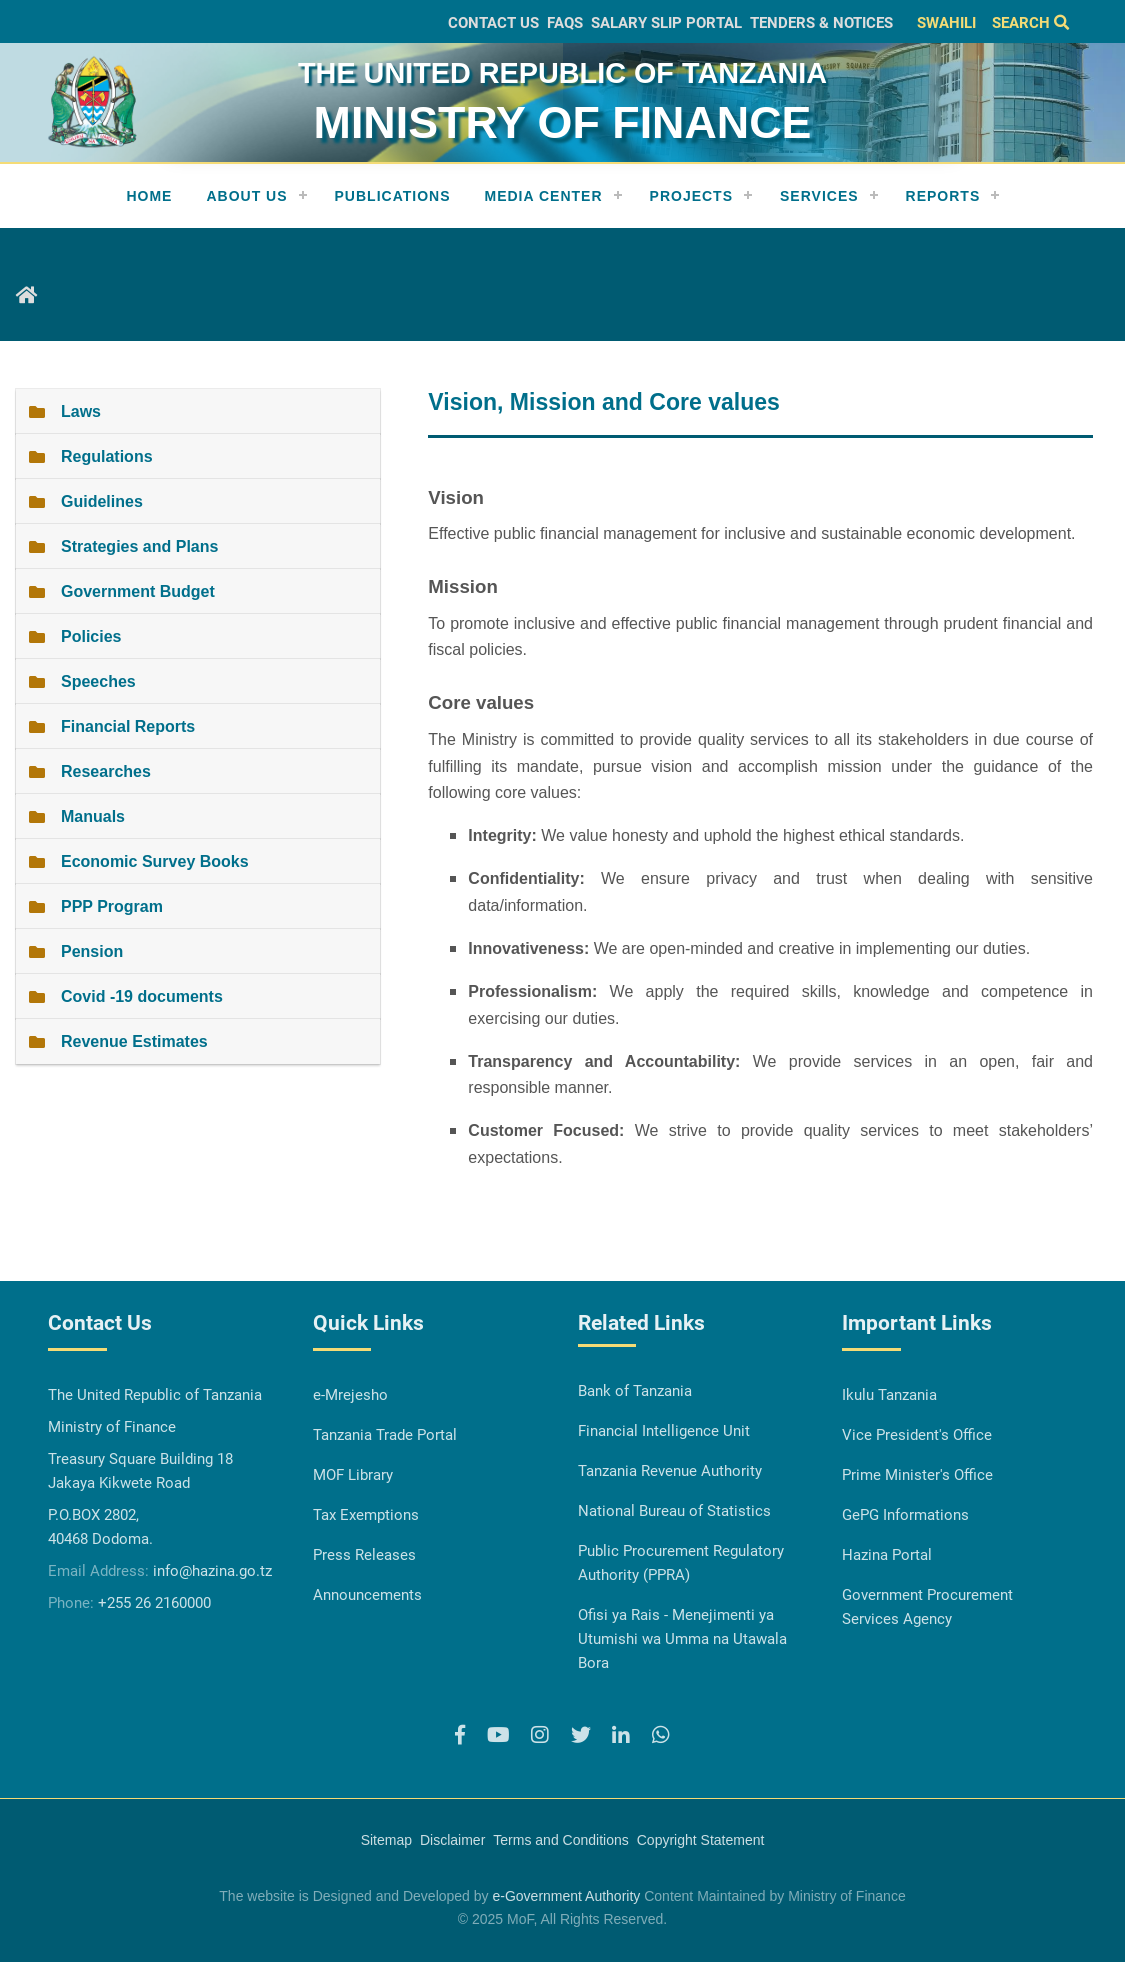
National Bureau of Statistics (674, 1511)
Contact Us (493, 23)
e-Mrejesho (350, 1395)
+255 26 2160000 (154, 1603)
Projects (691, 196)
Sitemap (386, 1840)
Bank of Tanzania (635, 1391)
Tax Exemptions (366, 1515)
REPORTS (943, 196)
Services (819, 196)
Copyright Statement (701, 1840)
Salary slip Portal (666, 23)
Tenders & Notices (821, 23)
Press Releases (364, 1555)
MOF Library (353, 1475)
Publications (393, 196)
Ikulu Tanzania (889, 1395)
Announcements (367, 1595)
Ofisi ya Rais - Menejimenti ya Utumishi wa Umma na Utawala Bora (682, 1639)
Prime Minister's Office (917, 1475)
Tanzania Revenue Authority (670, 1471)
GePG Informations (905, 1515)
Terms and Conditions (560, 1840)
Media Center (544, 196)
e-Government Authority (566, 1896)
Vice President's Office (917, 1435)
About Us (246, 196)
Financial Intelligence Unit (664, 1431)
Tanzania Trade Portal (385, 1435)
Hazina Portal (887, 1555)
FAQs (565, 23)
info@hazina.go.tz (212, 1571)
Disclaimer (452, 1840)
